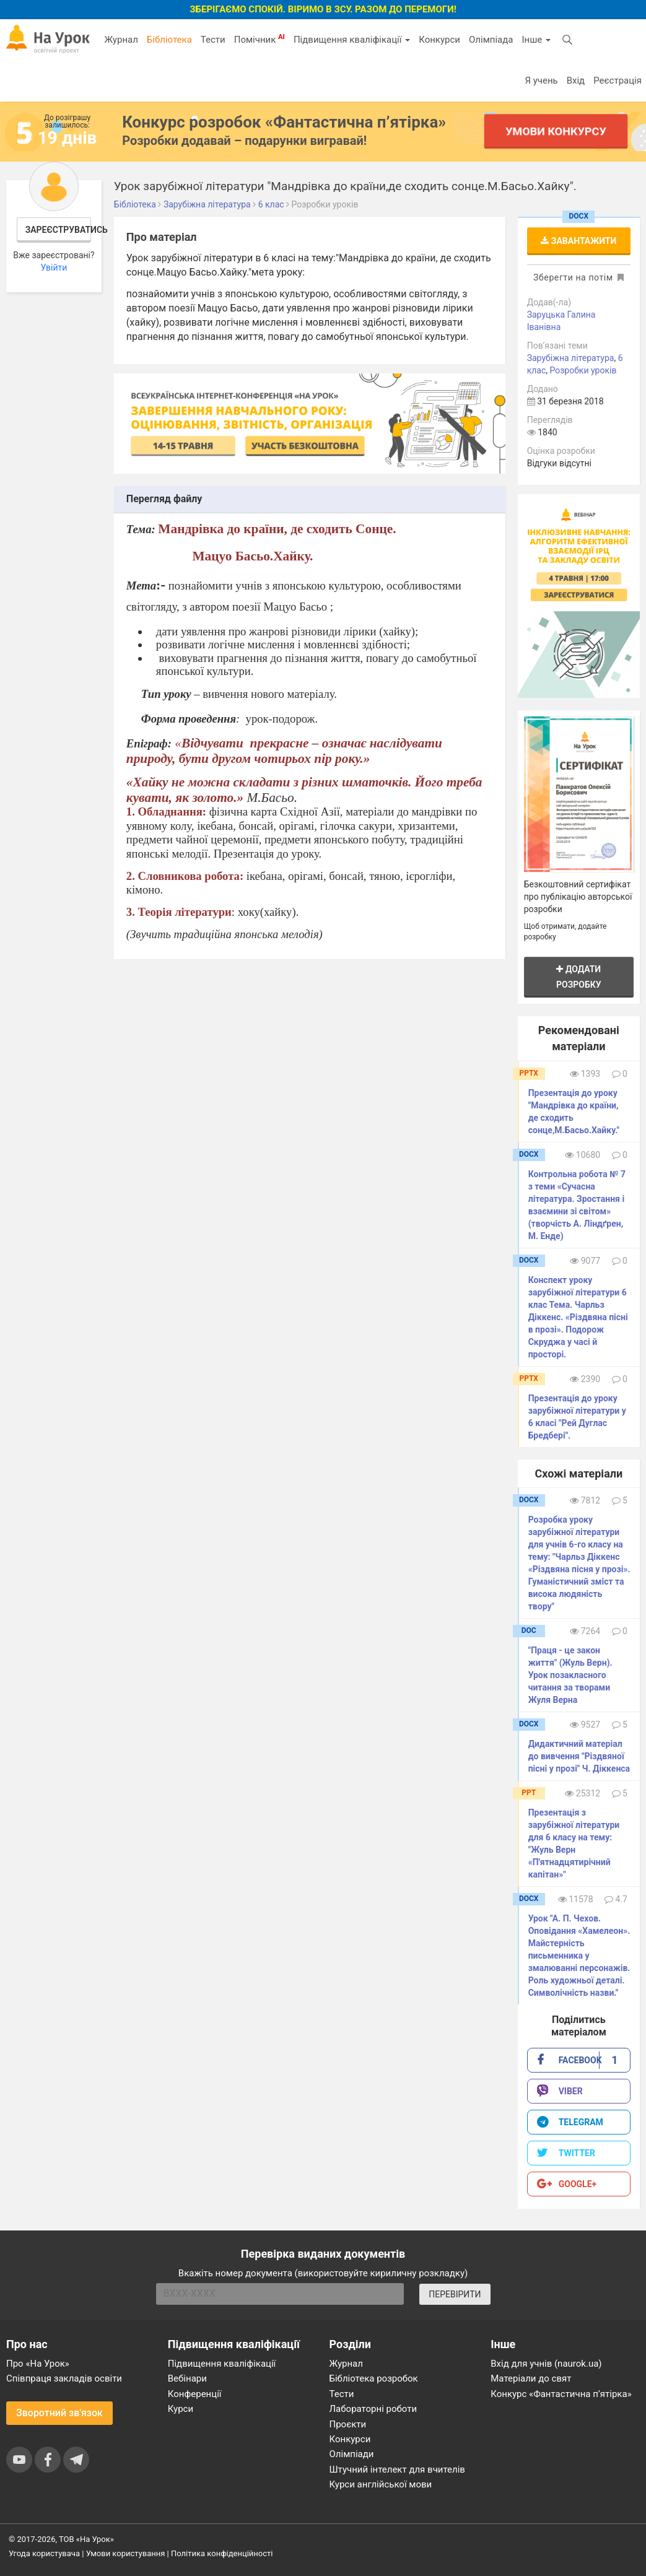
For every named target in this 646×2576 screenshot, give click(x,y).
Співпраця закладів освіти (64, 2378)
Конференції (195, 2394)
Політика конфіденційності (222, 2553)
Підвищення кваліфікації (352, 39)
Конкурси (439, 39)
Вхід (576, 80)
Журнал (120, 39)
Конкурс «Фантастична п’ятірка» (561, 2394)
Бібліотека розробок (374, 2378)
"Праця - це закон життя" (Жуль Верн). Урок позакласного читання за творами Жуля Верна (570, 1675)
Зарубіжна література (570, 358)
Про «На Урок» (37, 2363)
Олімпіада (491, 39)
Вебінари (187, 2378)
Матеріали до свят (531, 2378)
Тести (213, 39)
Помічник (259, 39)
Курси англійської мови (381, 2484)
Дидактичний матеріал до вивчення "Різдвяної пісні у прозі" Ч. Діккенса (579, 1756)
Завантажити (578, 241)
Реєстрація (617, 80)
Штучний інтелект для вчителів (397, 2469)
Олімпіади (352, 2454)
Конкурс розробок (284, 122)
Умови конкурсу (555, 130)
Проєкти (348, 2424)
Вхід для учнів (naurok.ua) (546, 2363)
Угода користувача (44, 2553)
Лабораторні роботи (373, 2408)
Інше (536, 39)
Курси (180, 2408)
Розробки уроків (583, 370)
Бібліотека (169, 39)
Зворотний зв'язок (59, 2413)
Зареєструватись (58, 230)
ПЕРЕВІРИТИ (455, 2294)
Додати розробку (578, 977)
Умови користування (125, 2553)
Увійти (53, 267)
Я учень (541, 80)
